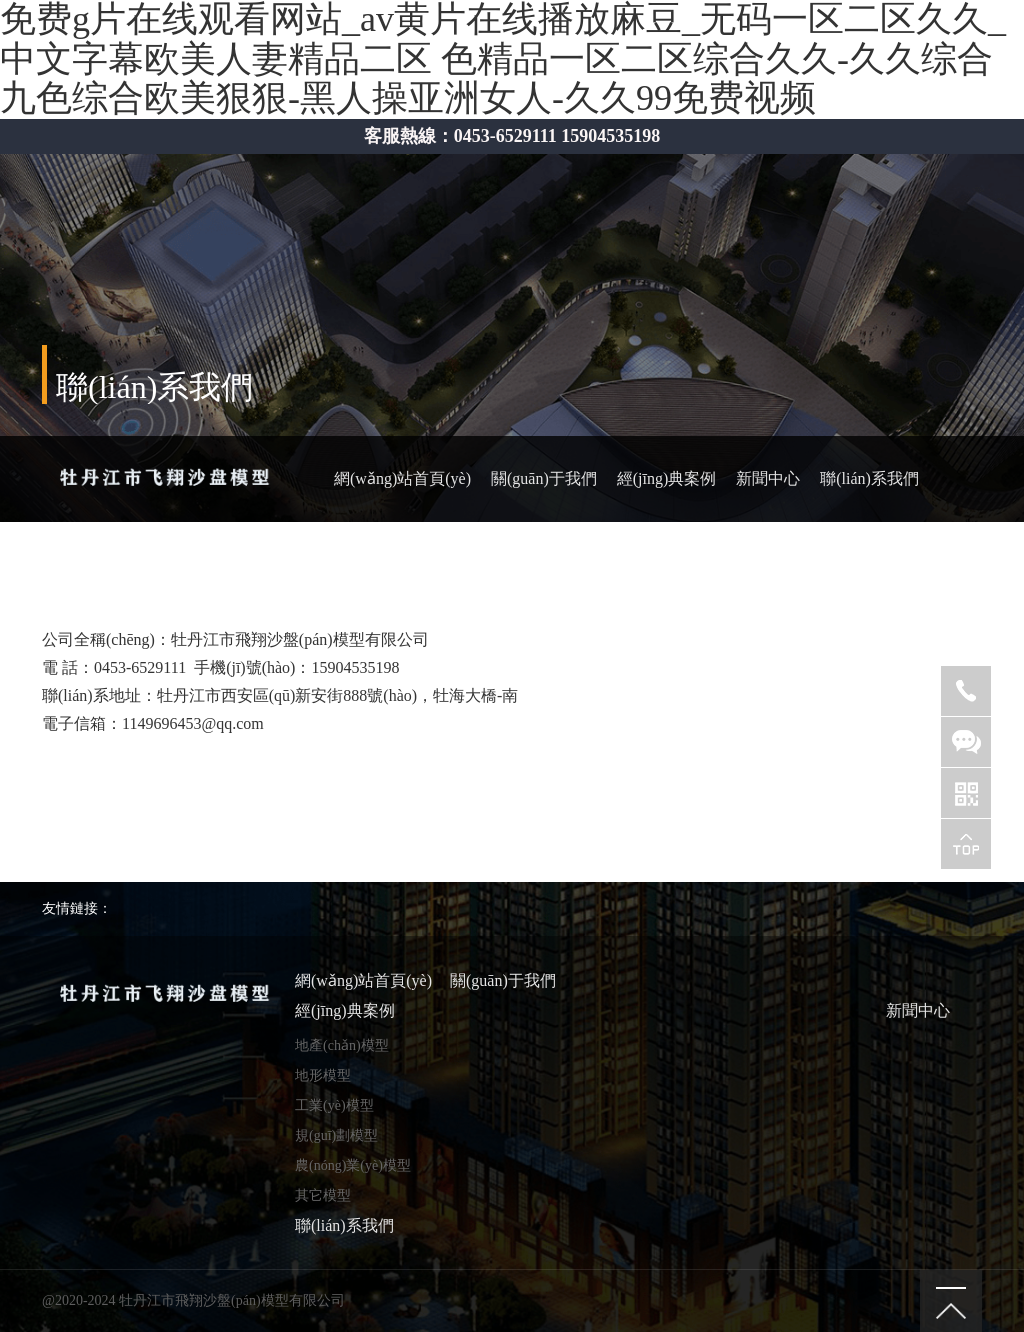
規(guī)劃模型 (336, 1135)
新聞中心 (768, 478)
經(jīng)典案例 (667, 478)
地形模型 (323, 1075)
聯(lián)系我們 (869, 478)
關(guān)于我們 (544, 478)
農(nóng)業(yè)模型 (353, 1165)
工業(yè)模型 (334, 1105)
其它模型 (323, 1195)
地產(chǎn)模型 (342, 1045)
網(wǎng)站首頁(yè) (402, 478)
